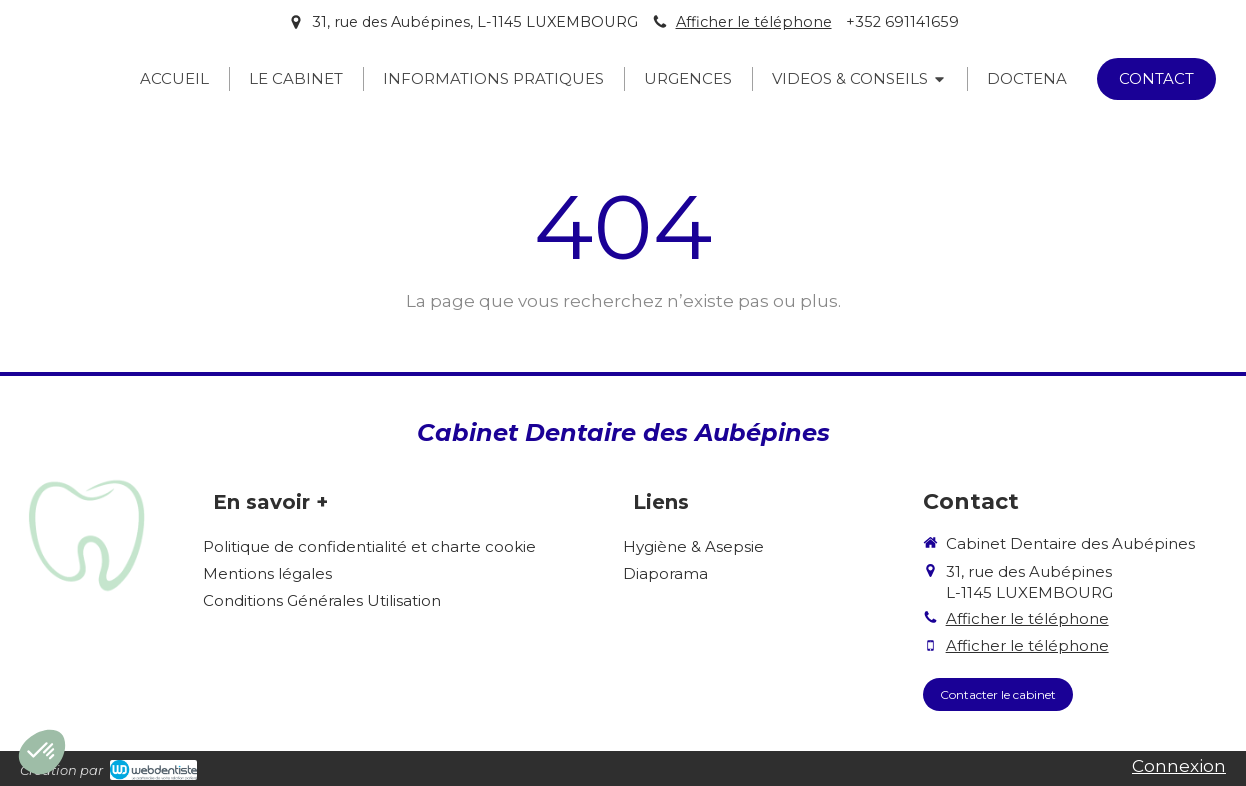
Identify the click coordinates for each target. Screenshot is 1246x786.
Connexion (1179, 766)
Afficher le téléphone (754, 22)
